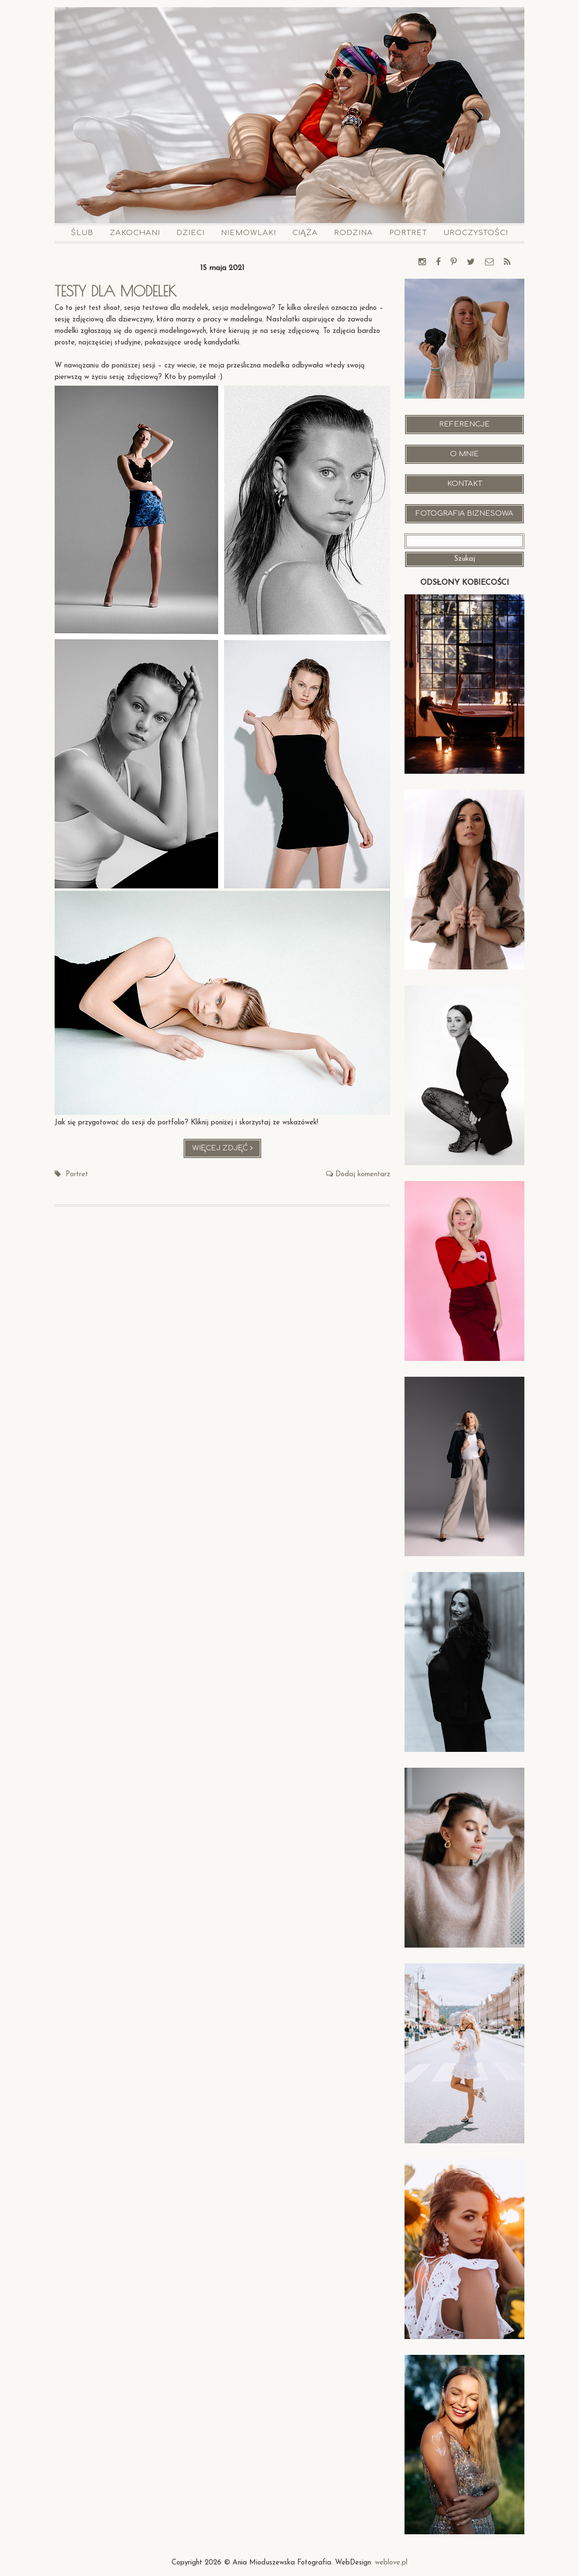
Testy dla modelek (115, 291)
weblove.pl (391, 2562)
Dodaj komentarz (363, 1174)
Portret (408, 233)
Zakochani (135, 233)
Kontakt (464, 484)
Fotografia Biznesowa (464, 513)
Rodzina (353, 233)
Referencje (464, 424)
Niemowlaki (248, 233)
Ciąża (305, 233)
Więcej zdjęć (227, 1150)
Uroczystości (475, 233)
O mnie (464, 454)
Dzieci (190, 233)
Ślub (82, 233)
